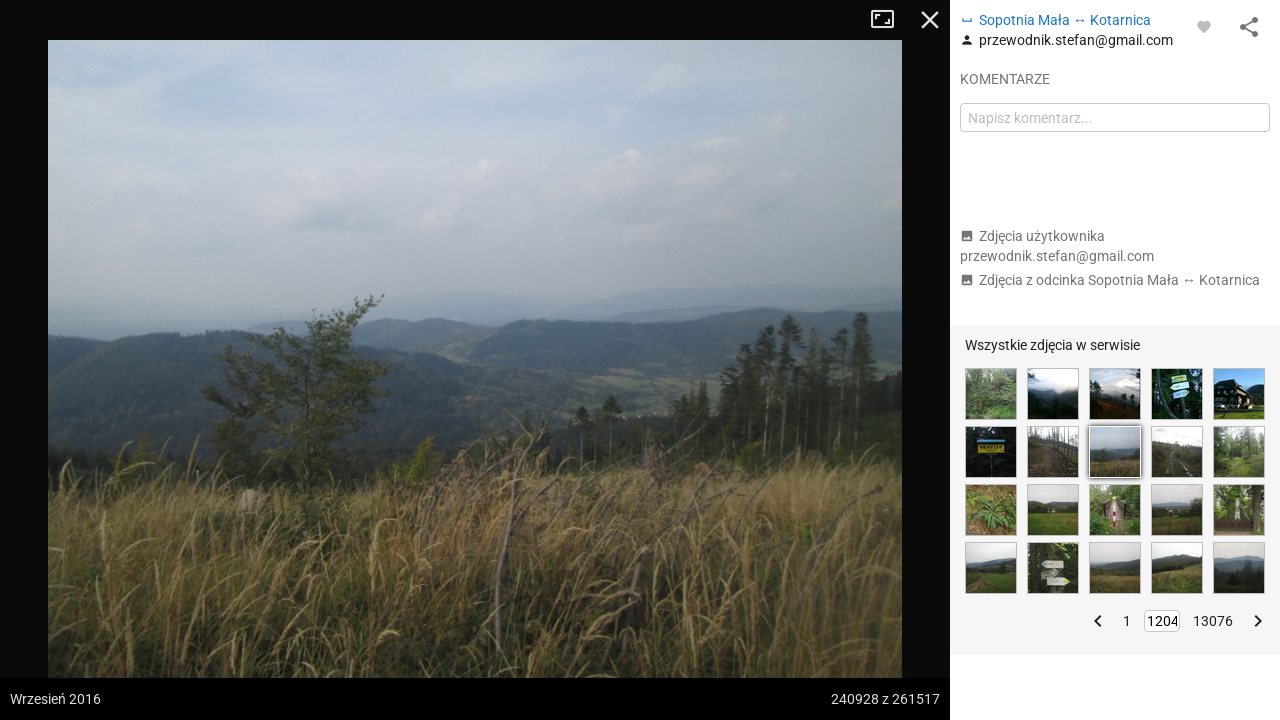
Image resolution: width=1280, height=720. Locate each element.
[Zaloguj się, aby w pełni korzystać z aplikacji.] (1204, 26)
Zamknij (930, 20)
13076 (1213, 621)
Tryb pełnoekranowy (890, 20)
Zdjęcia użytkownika (1057, 246)
